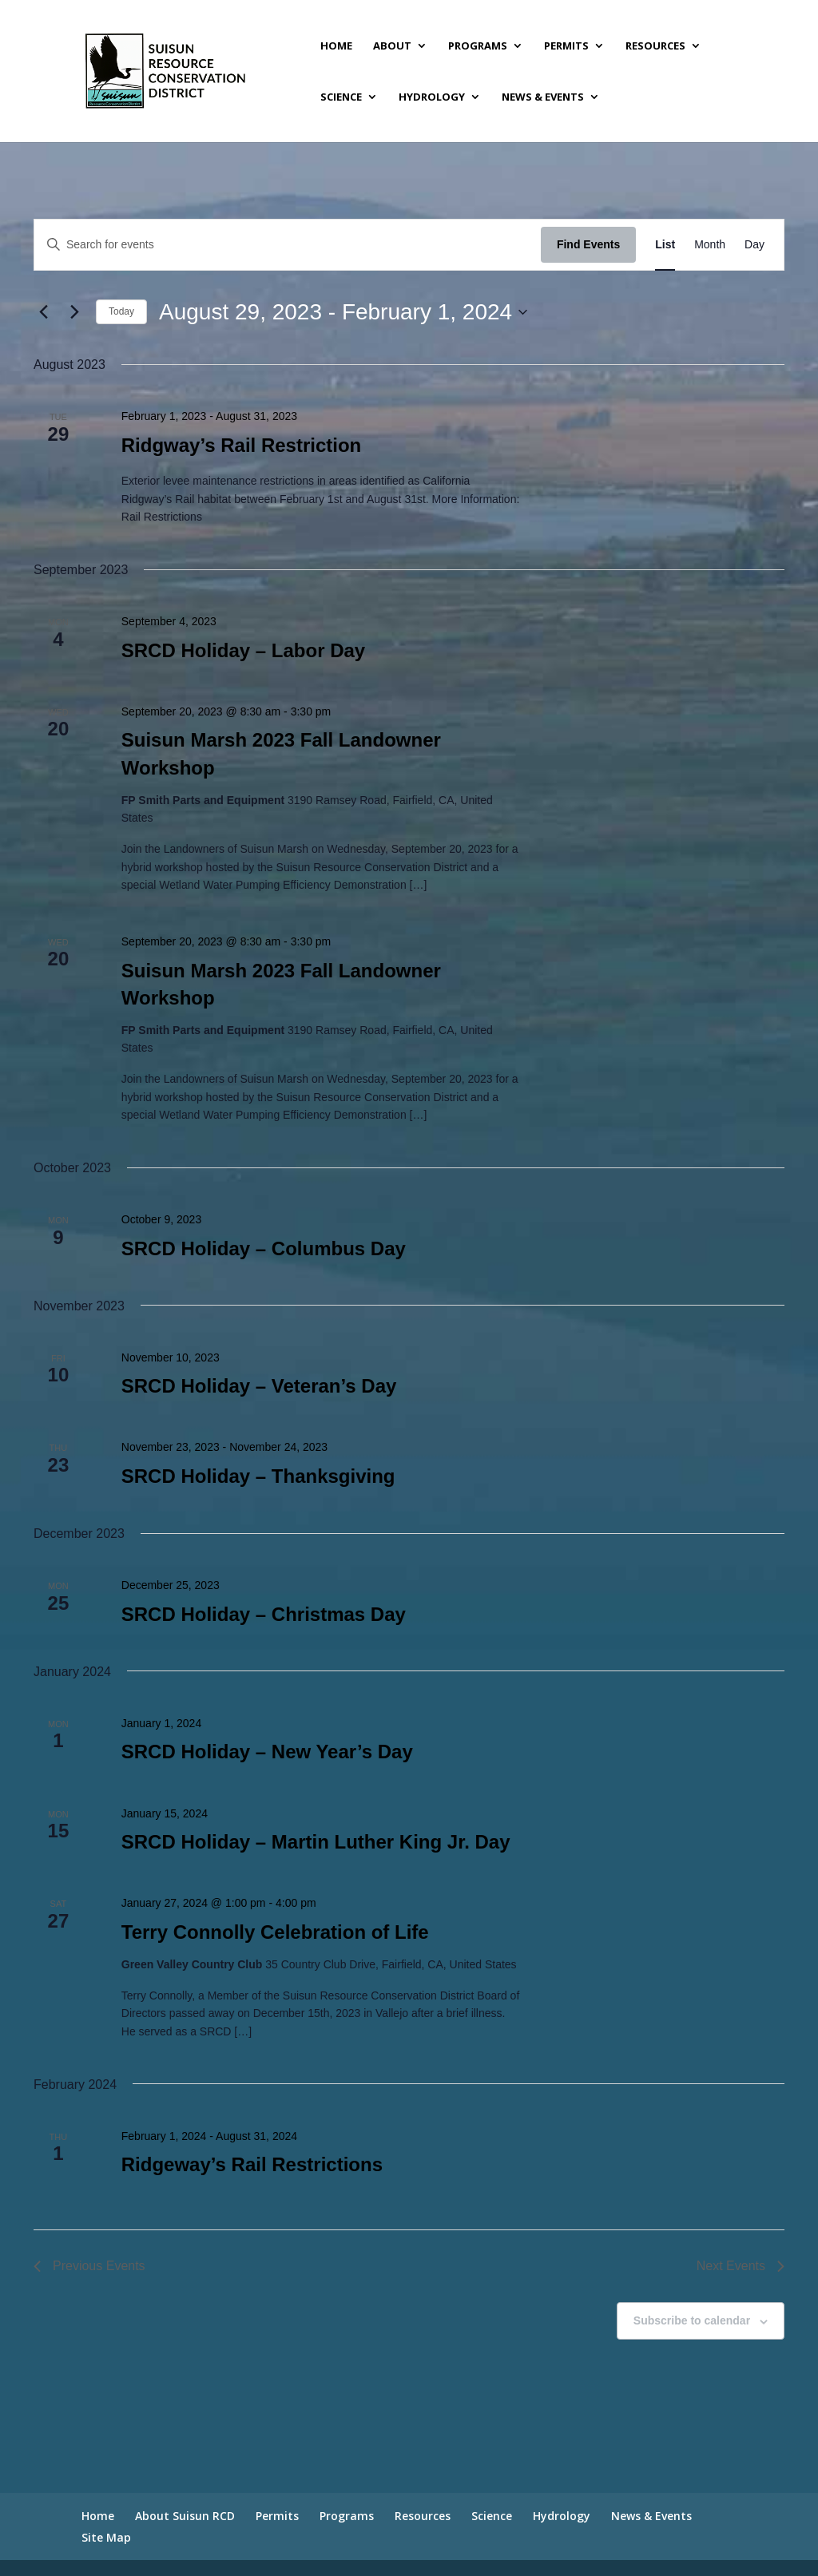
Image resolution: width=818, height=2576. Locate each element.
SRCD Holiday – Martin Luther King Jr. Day (315, 1842)
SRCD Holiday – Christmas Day (263, 1614)
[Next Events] (74, 312)
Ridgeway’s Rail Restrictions (252, 2164)
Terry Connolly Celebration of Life (275, 1932)
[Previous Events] (43, 312)
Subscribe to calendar (691, 2320)
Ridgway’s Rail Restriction (241, 445)
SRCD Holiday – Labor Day (243, 650)
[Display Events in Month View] (709, 245)
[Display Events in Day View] (754, 245)
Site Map (106, 2537)
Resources (655, 46)
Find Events (588, 244)
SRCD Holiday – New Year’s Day (267, 1751)
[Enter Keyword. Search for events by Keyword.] (287, 245)
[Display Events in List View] (665, 245)
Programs (477, 46)
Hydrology (432, 97)
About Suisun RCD (185, 2515)
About (392, 46)
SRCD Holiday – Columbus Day (263, 1248)
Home (336, 46)
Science (341, 97)
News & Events (543, 97)
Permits (566, 46)
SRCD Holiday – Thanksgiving (258, 1476)
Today (121, 311)
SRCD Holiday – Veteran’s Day (259, 1386)
